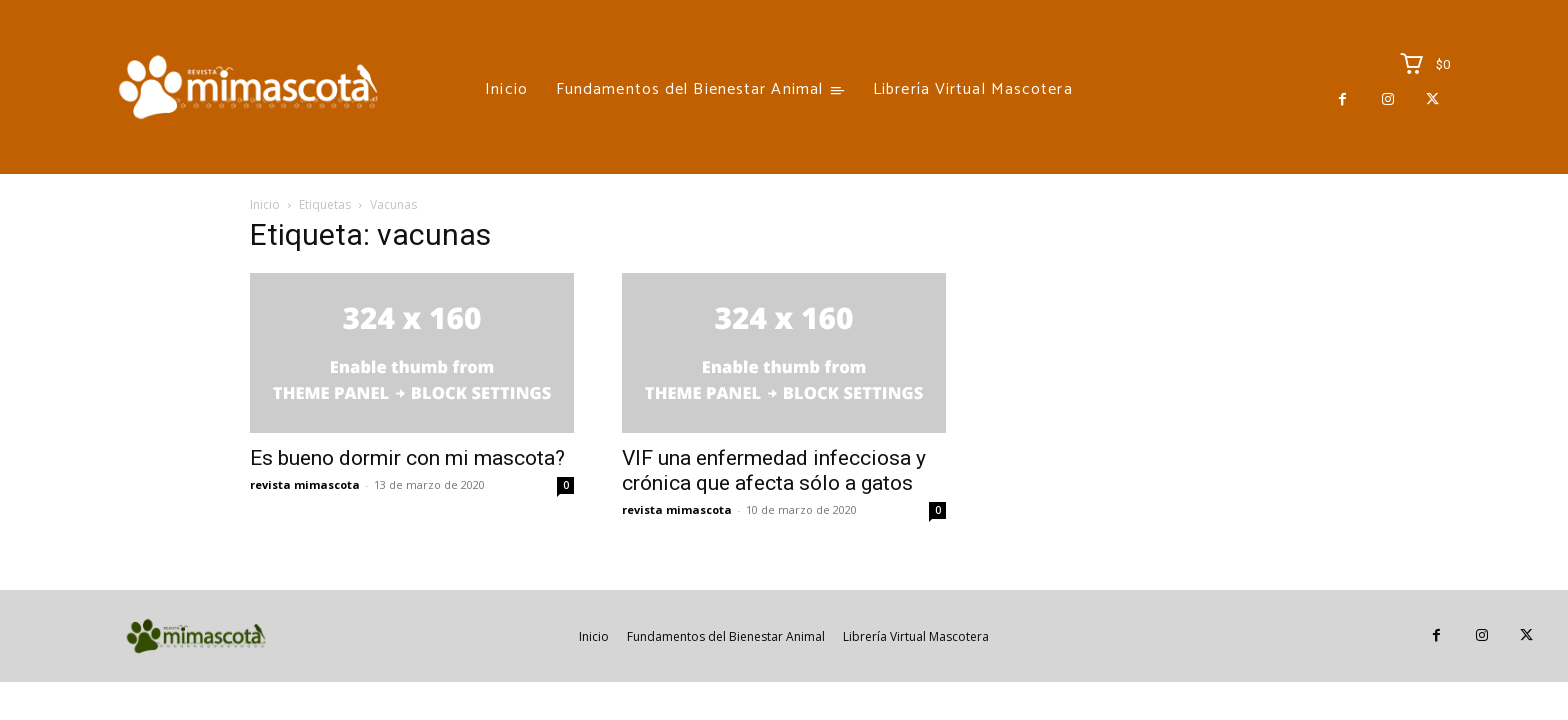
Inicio (265, 204)
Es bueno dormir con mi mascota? (407, 458)
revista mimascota (305, 484)
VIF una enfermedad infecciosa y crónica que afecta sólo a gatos (774, 470)
